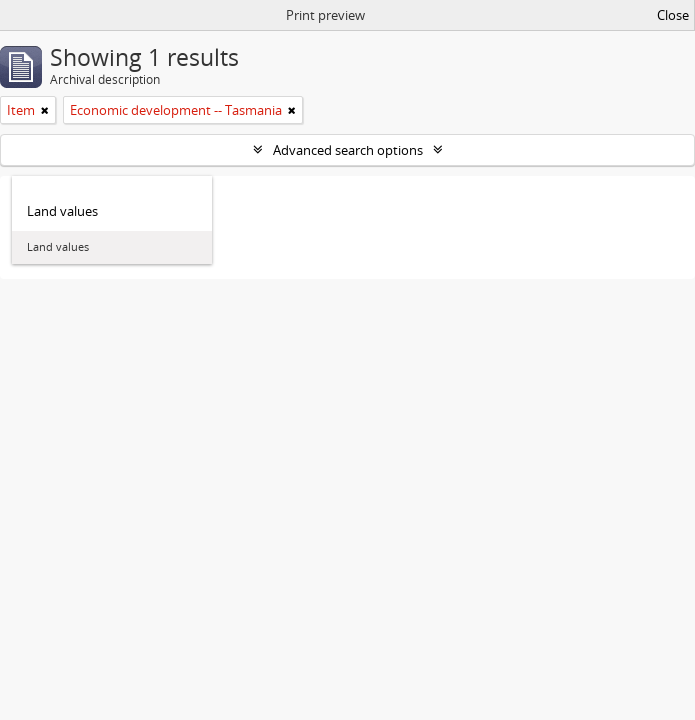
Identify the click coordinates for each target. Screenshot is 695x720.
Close (673, 15)
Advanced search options (348, 150)
